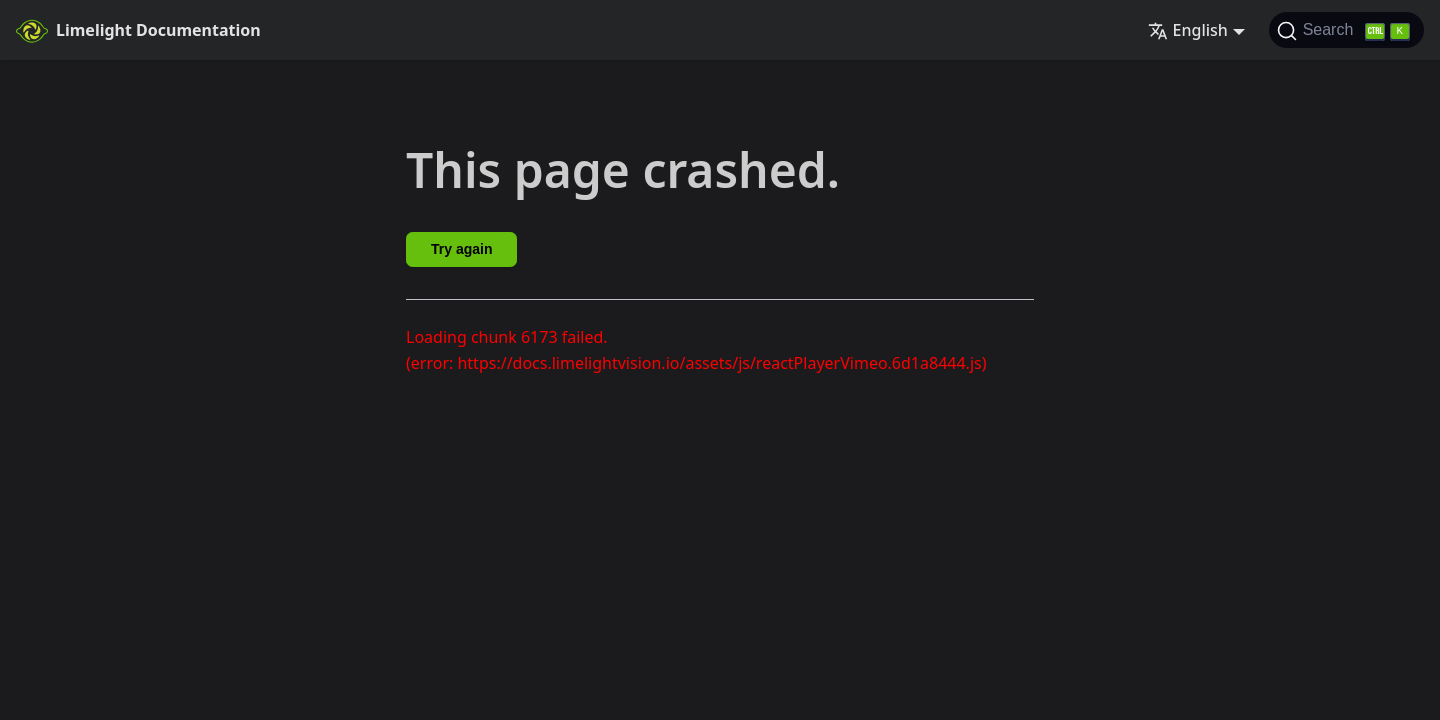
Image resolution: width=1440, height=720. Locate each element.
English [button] (1188, 30)
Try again (461, 249)
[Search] (1346, 30)
